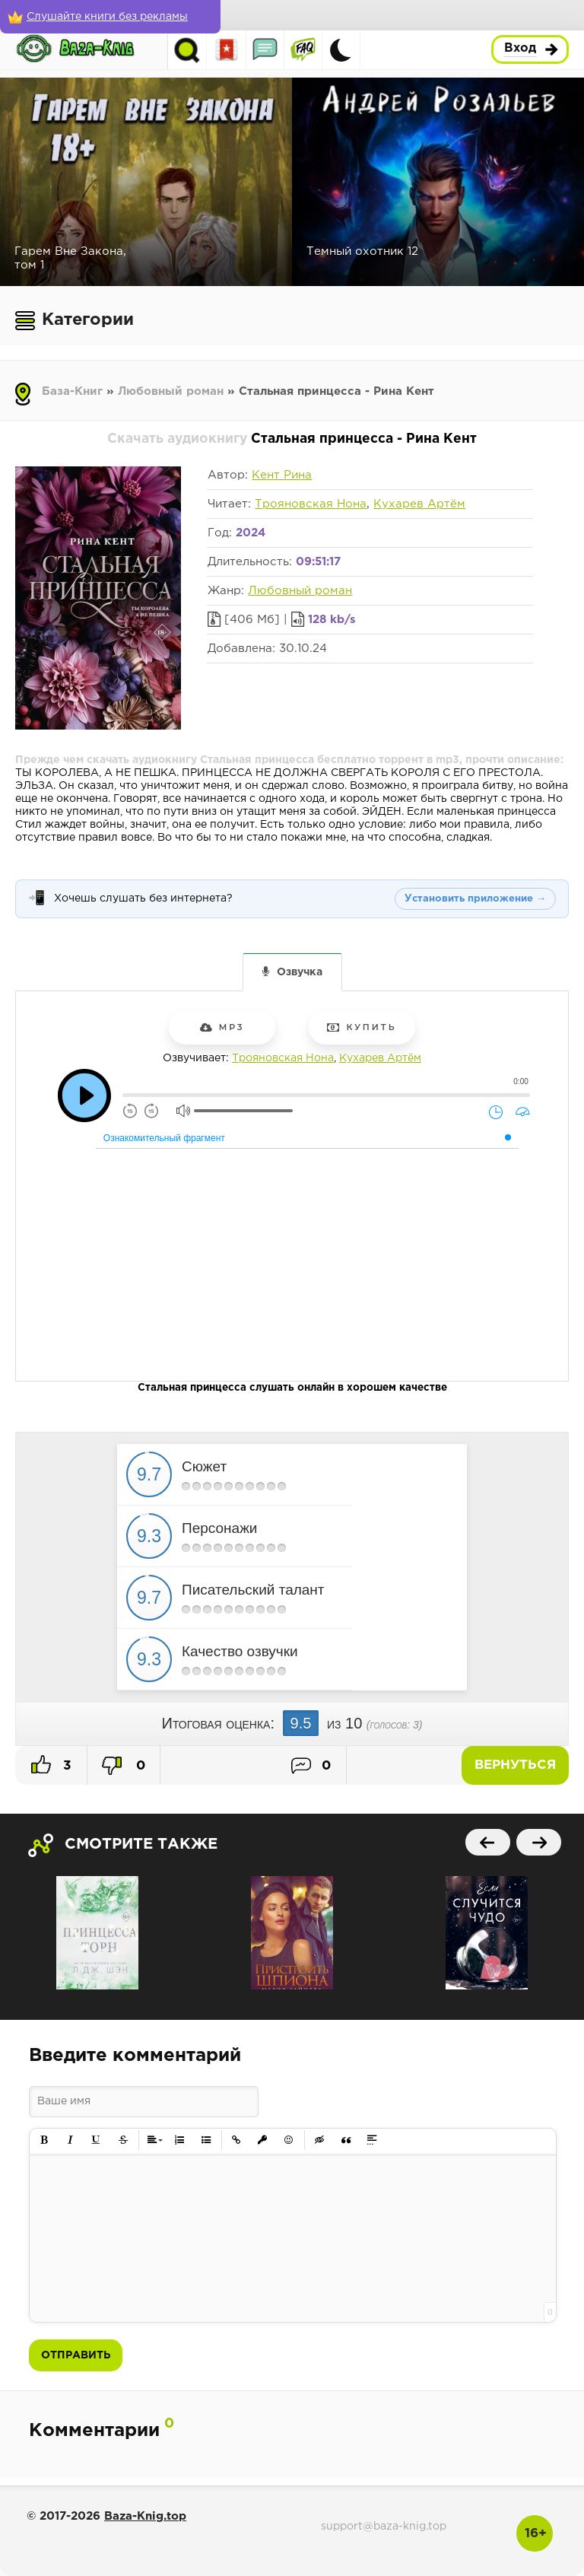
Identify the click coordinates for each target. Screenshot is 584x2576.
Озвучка (299, 972)
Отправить (75, 2355)
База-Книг (72, 391)
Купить (361, 1027)
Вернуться (515, 1765)
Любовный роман (171, 391)
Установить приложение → (475, 899)
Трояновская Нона (311, 504)
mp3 (222, 1027)
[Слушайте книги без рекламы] (110, 16)
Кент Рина (282, 475)
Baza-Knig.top (145, 2516)
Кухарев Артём (419, 504)
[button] (44, 2140)
